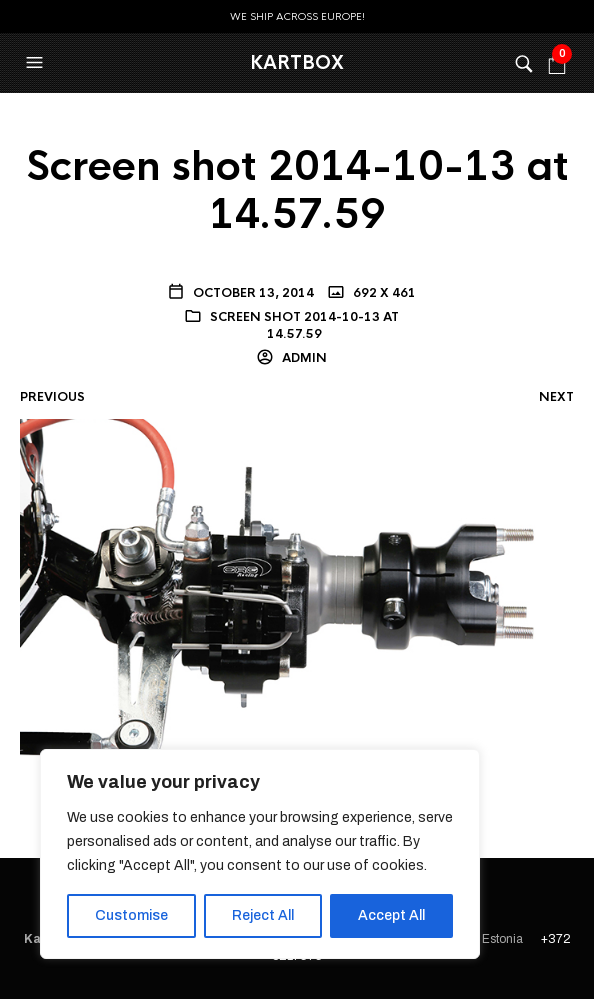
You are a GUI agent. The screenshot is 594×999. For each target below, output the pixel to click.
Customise (131, 915)
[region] (260, 854)
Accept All (391, 915)
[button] (37, 63)
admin (303, 358)
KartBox (297, 63)
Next (556, 397)
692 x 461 (383, 293)
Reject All (263, 915)
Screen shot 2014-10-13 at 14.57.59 (304, 325)
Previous (52, 397)
